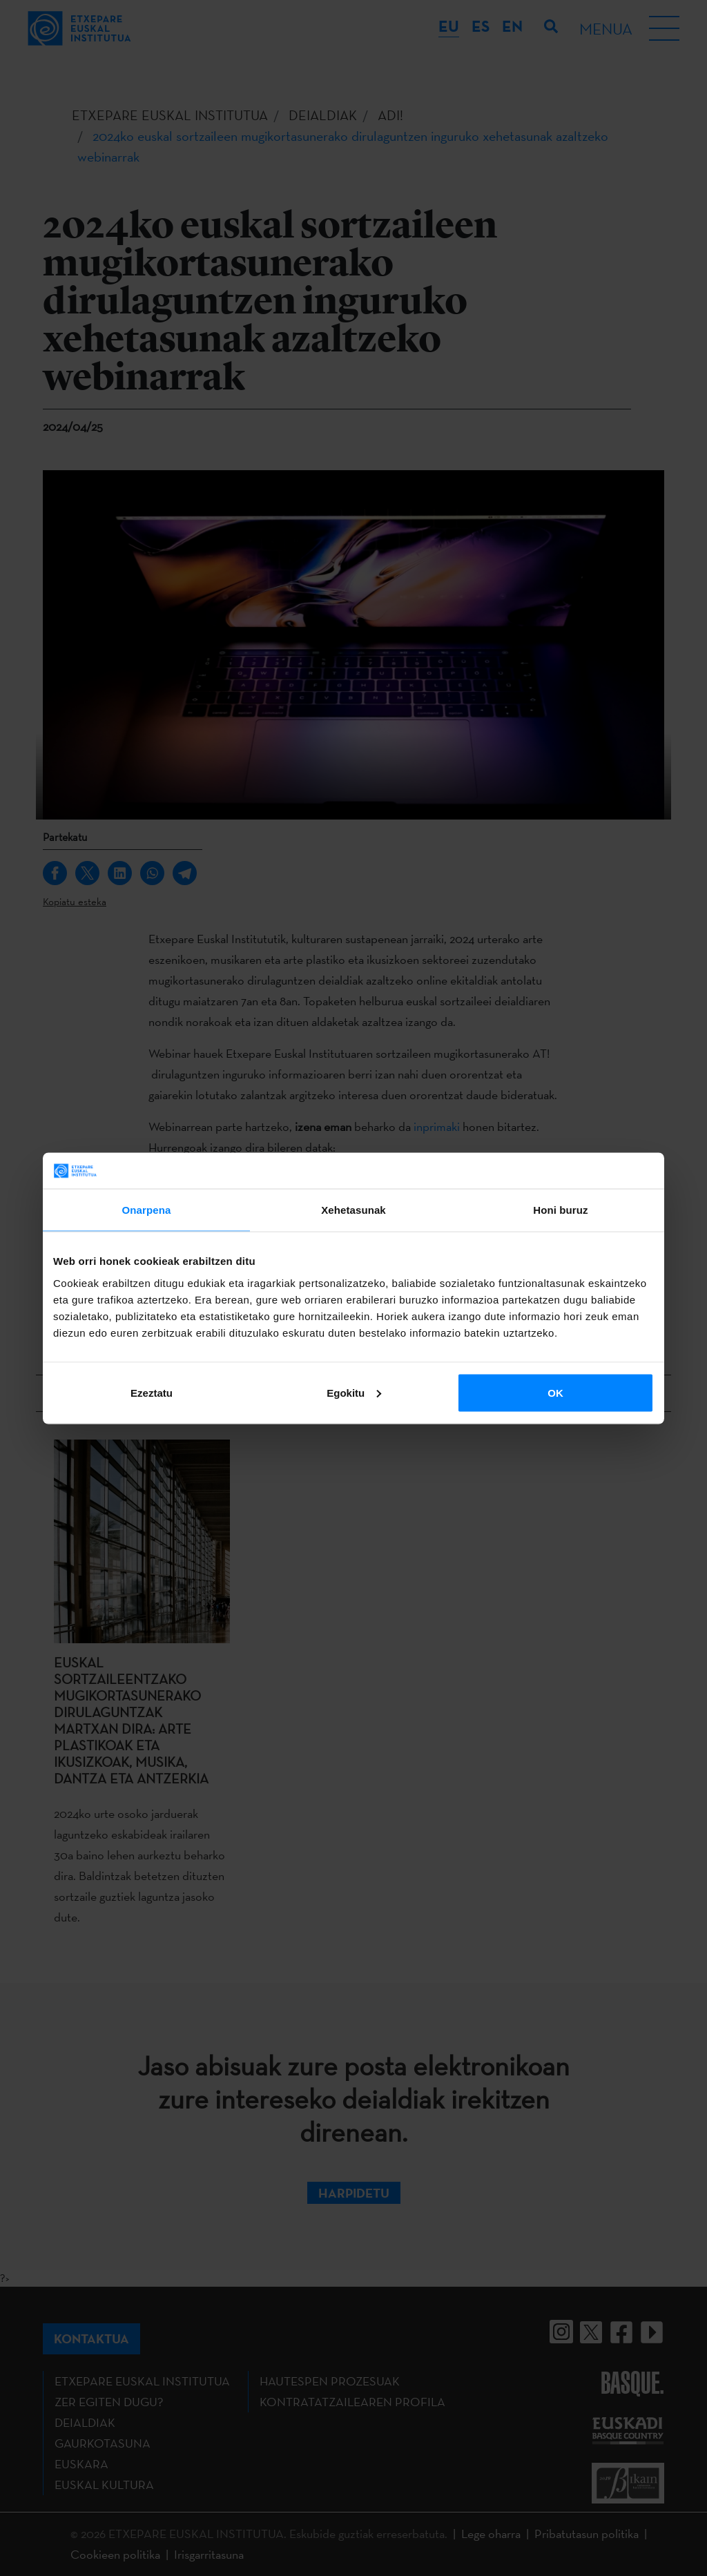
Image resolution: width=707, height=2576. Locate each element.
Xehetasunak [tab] (353, 1210)
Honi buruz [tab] (560, 1210)
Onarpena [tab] (146, 1210)
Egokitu (354, 1392)
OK (555, 1392)
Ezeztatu (151, 1392)
